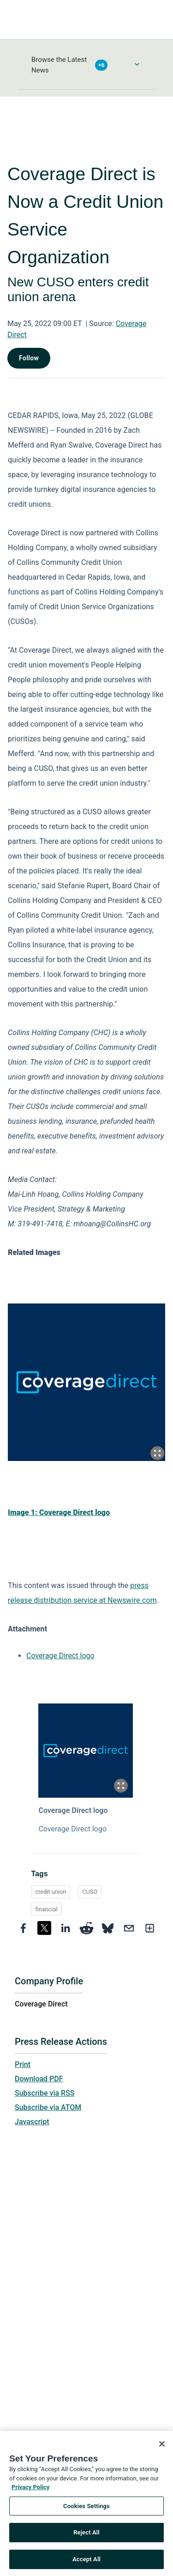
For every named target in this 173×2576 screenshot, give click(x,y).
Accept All (86, 2562)
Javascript (32, 2121)
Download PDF (39, 2078)
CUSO (89, 1891)
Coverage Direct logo (60, 1655)
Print (22, 2064)
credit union (50, 1891)
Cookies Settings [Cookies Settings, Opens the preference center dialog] (86, 2508)
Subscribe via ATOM (48, 2107)
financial (46, 1909)
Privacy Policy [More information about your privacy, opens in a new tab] (30, 2490)
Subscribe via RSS (45, 2093)
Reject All (86, 2535)
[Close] (162, 2447)
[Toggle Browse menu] (137, 64)
